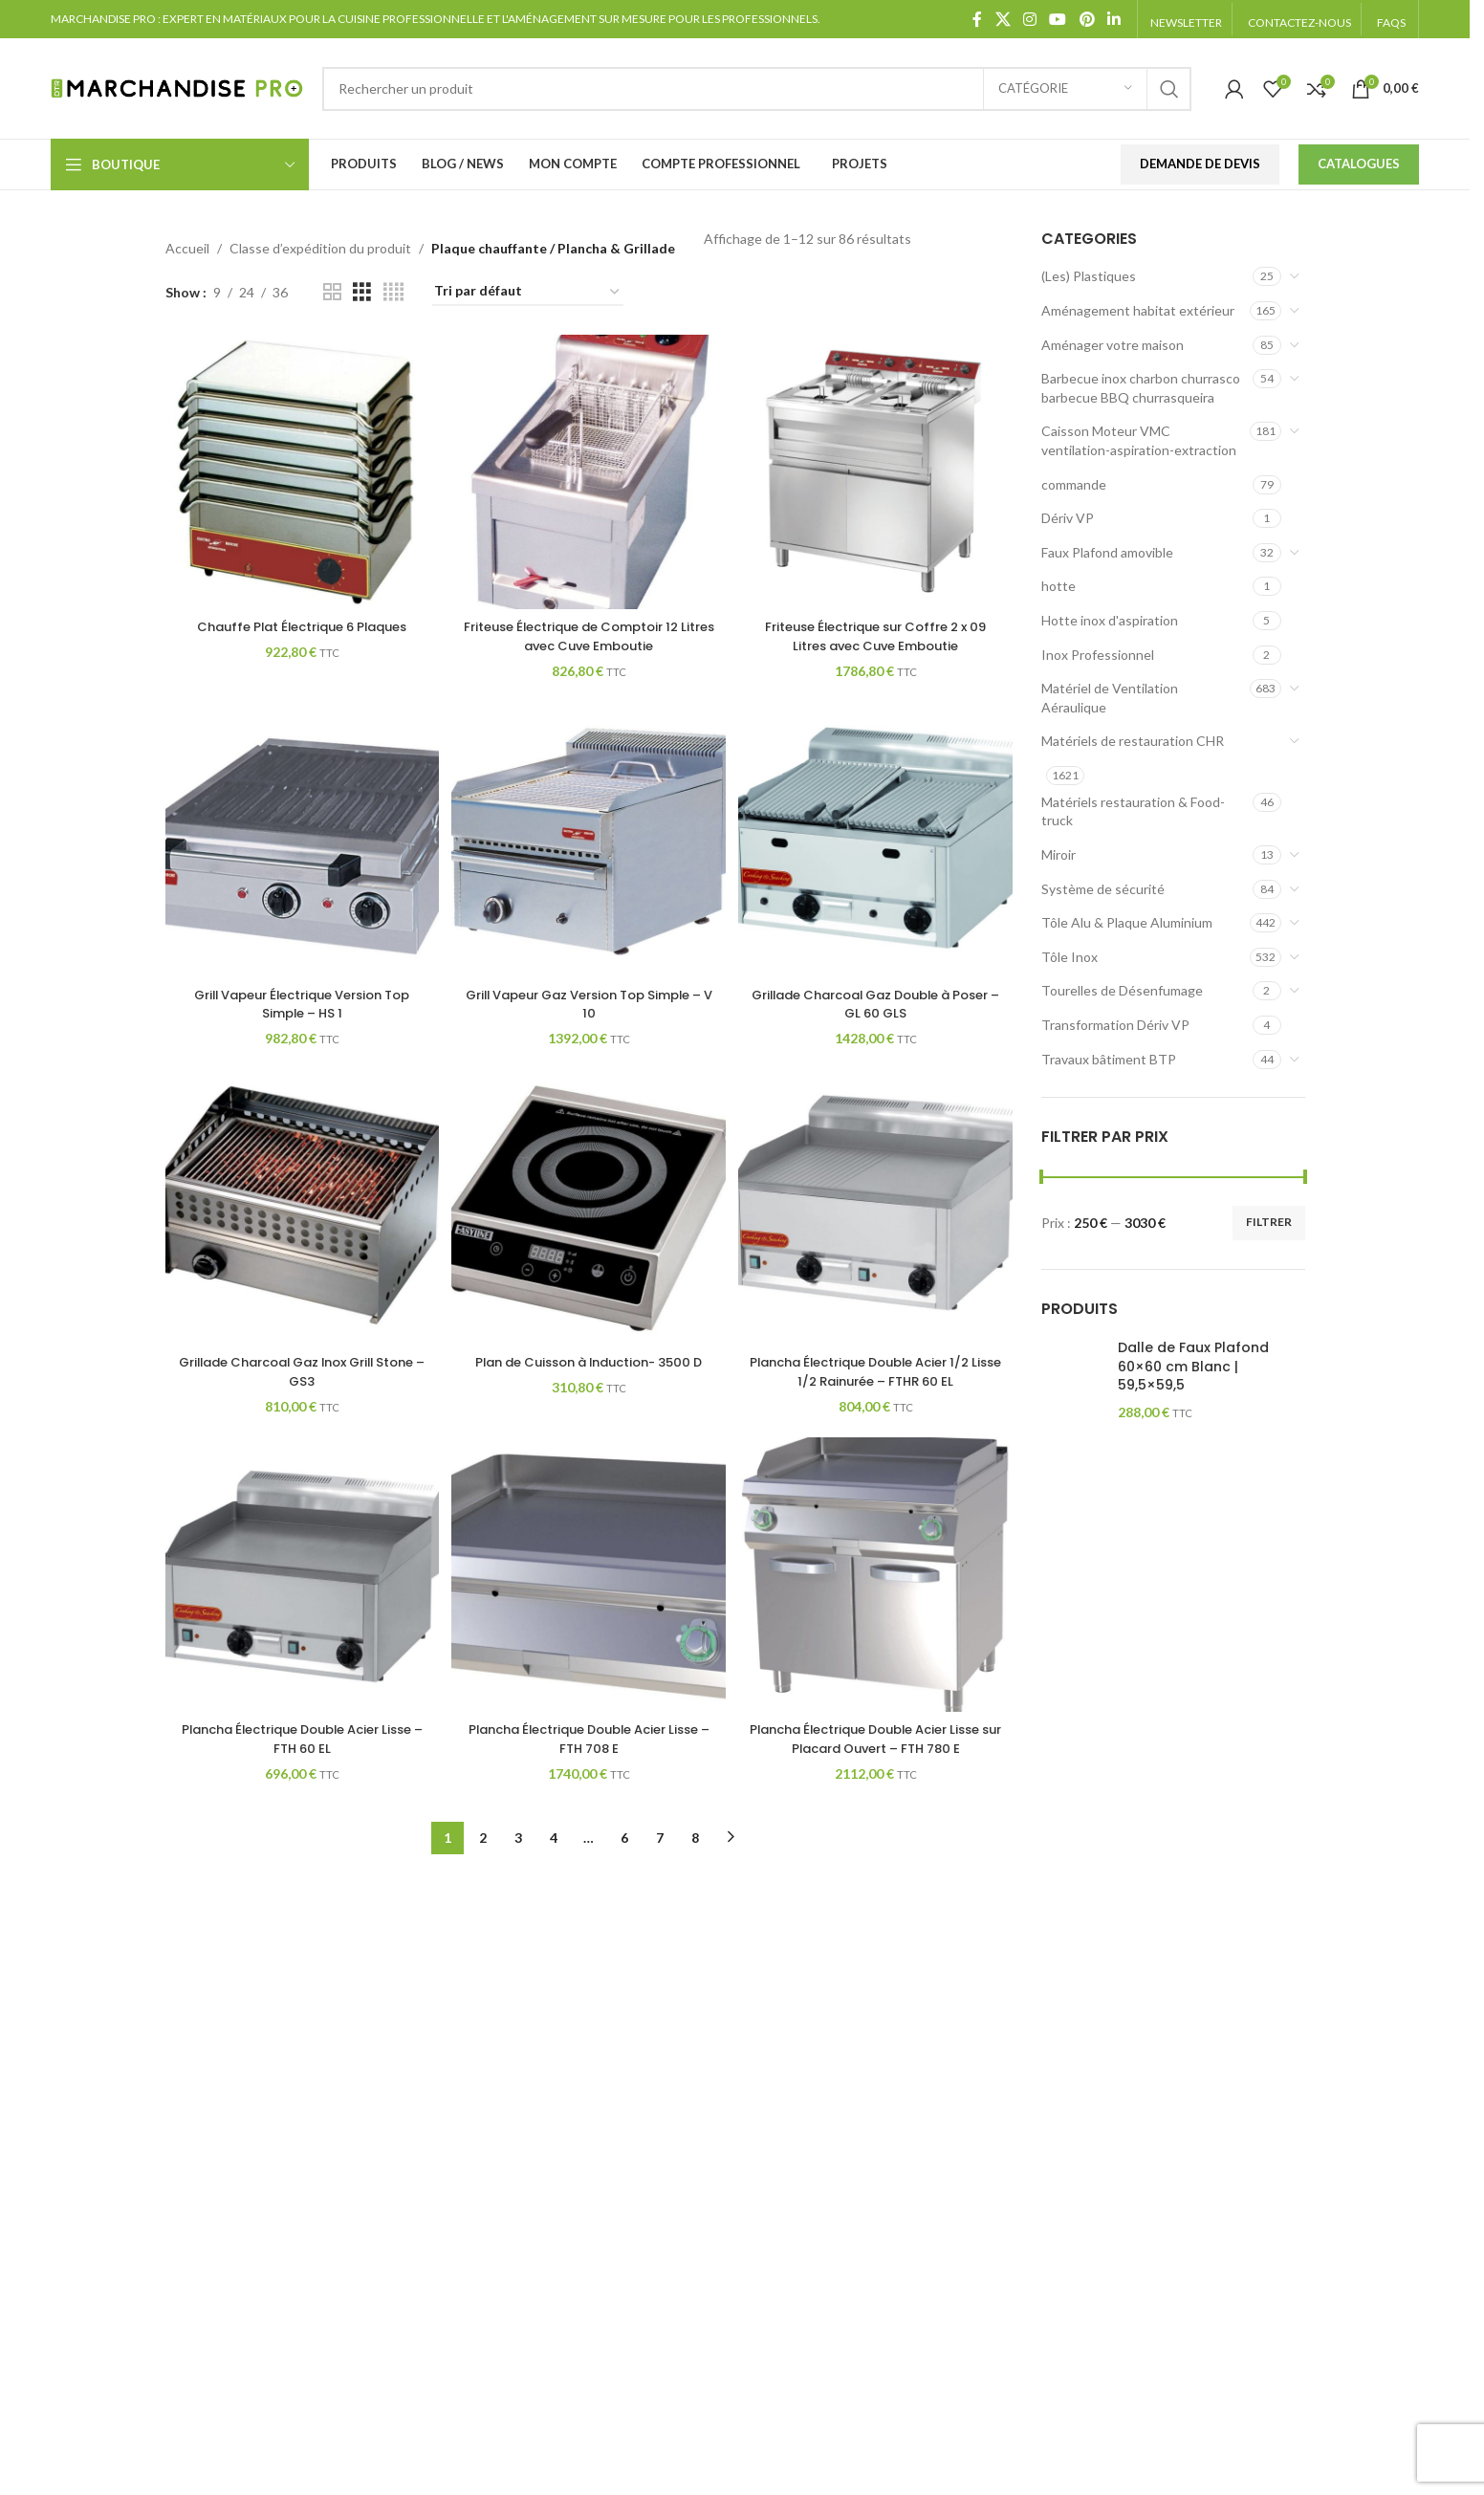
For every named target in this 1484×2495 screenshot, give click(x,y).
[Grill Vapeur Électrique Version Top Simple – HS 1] (300, 839)
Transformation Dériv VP (1115, 1025)
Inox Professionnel (1097, 654)
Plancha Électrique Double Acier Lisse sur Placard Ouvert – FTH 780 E (877, 1741)
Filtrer (1269, 1222)
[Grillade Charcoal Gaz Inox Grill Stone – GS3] (300, 1210)
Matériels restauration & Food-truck (1133, 811)
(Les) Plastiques (1088, 276)
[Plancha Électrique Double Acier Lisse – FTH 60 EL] (300, 1579)
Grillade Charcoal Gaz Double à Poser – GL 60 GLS (878, 1001)
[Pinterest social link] (1087, 19)
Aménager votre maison (1112, 345)
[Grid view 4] (393, 292)
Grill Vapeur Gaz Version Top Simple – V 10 (589, 1001)
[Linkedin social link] (1113, 19)
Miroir (1058, 854)
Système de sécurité (1103, 889)
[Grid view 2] (332, 292)
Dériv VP (1067, 518)
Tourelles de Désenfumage (1122, 990)
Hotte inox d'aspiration (1109, 620)
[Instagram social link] (1029, 19)
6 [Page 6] (624, 1839)
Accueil (187, 248)
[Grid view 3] (362, 292)
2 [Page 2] (483, 1839)
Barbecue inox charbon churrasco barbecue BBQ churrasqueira (1140, 387)
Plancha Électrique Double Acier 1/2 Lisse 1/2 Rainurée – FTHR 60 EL (877, 1371)
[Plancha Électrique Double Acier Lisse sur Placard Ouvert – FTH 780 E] (878, 1579)
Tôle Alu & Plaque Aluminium (1126, 922)
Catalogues (1359, 163)
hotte (1058, 586)
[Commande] (527, 292)
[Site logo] (177, 86)
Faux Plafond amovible (1107, 552)
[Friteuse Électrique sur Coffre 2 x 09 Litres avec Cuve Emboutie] (878, 469)
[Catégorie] (1065, 89)
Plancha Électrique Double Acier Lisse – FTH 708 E (589, 1741)
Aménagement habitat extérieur (1137, 310)
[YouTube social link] (1058, 19)
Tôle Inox (1069, 957)
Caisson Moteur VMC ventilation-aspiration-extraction (1138, 440)
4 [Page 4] (553, 1839)
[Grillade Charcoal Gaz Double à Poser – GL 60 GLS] (878, 839)
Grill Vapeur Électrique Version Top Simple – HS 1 (300, 1001)
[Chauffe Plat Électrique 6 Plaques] (300, 469)
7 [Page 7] (660, 1839)
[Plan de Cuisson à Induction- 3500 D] (589, 1210)
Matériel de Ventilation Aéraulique (1109, 697)
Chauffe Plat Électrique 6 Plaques (300, 622)
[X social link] (1002, 19)
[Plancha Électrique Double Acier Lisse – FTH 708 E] (589, 1579)
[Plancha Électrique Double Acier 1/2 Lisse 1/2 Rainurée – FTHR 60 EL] (878, 1210)
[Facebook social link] (977, 19)
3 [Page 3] (518, 1839)
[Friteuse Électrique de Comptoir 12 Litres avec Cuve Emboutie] (589, 469)
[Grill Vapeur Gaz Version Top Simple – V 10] (589, 839)
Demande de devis (1200, 163)
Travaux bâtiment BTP (1108, 1059)
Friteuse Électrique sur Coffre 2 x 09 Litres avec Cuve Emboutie (877, 632)
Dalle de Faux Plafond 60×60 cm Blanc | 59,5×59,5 (1193, 1366)
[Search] (756, 89)
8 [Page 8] (695, 1839)
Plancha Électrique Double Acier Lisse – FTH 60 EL (300, 1741)
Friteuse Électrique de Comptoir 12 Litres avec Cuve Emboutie (589, 632)
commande (1073, 484)
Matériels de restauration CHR (1132, 741)
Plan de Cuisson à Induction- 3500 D (589, 1371)
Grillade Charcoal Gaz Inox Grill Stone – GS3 (299, 1371)
